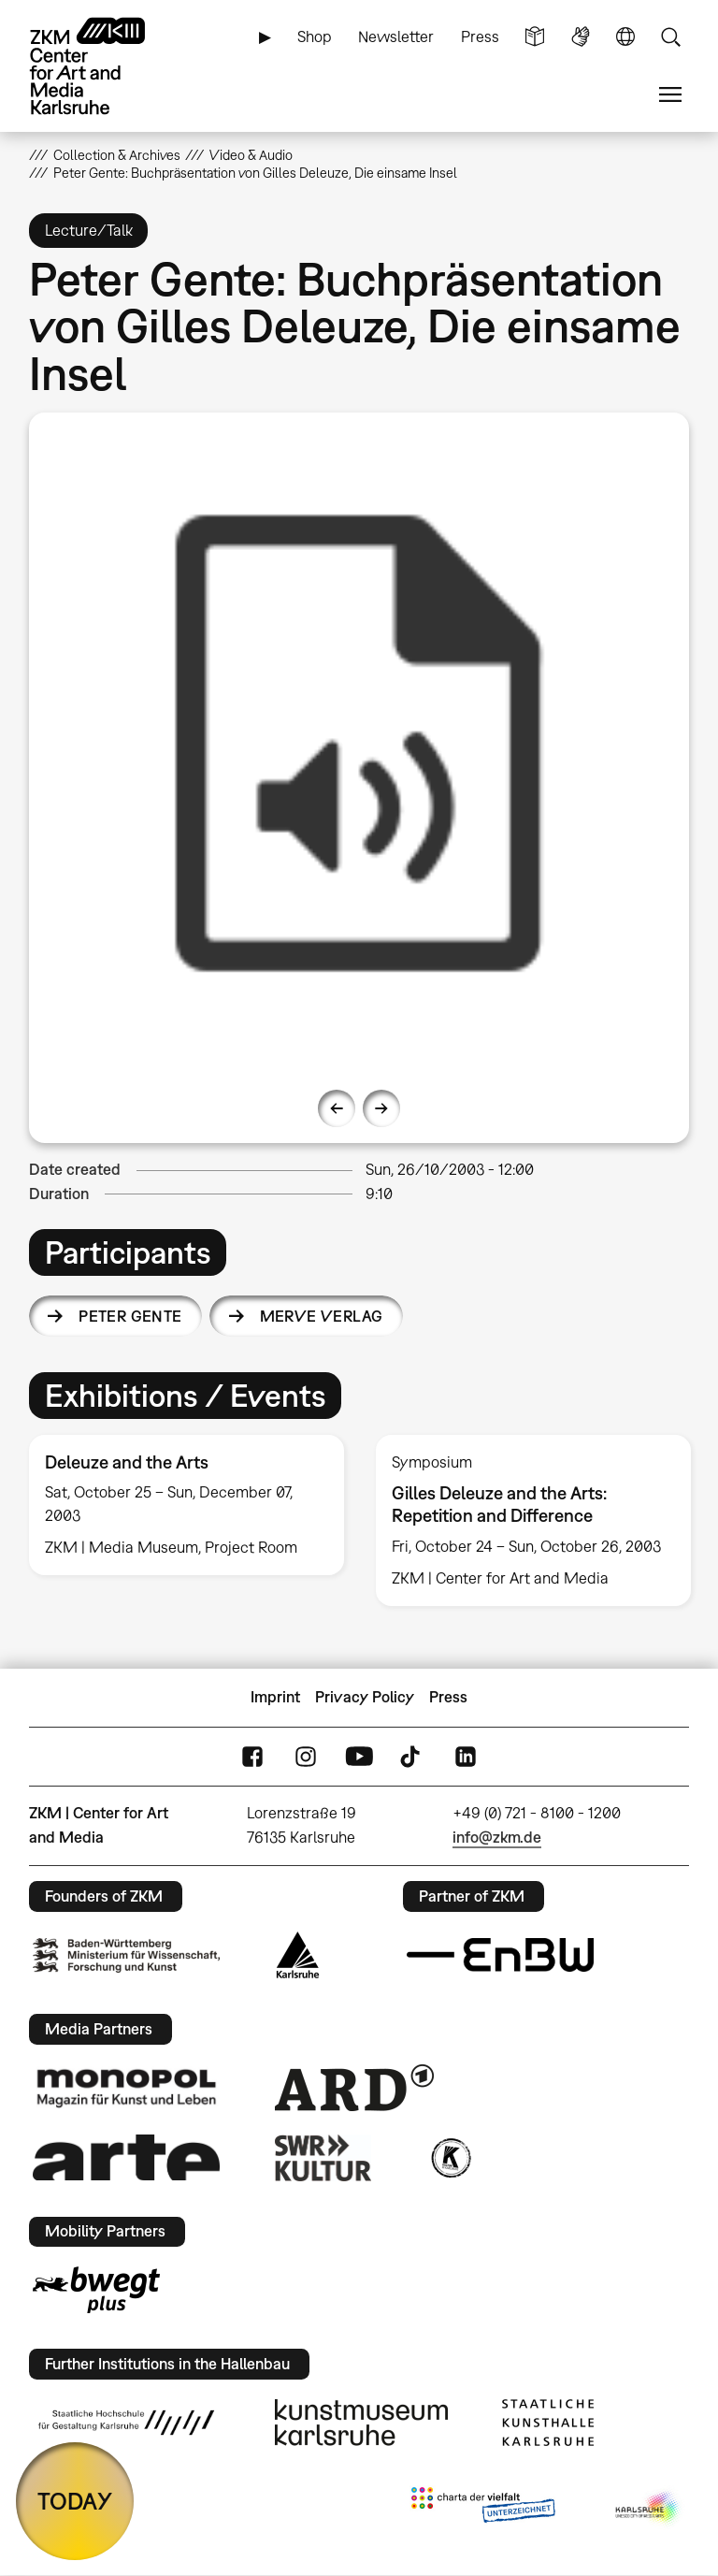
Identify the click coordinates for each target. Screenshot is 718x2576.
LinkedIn (465, 1756)
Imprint (275, 1696)
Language (625, 37)
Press (480, 36)
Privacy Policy (364, 1696)
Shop (314, 36)
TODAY (74, 2500)
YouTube (359, 1756)
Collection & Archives (116, 155)
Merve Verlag (321, 1316)
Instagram (305, 1756)
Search (670, 37)
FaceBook (252, 1756)
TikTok (412, 1756)
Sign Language (580, 37)
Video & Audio (251, 155)
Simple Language (534, 37)
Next (381, 1108)
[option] (359, 743)
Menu (670, 95)
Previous (336, 1108)
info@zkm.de (496, 1837)
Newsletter (396, 36)
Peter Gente (130, 1316)
